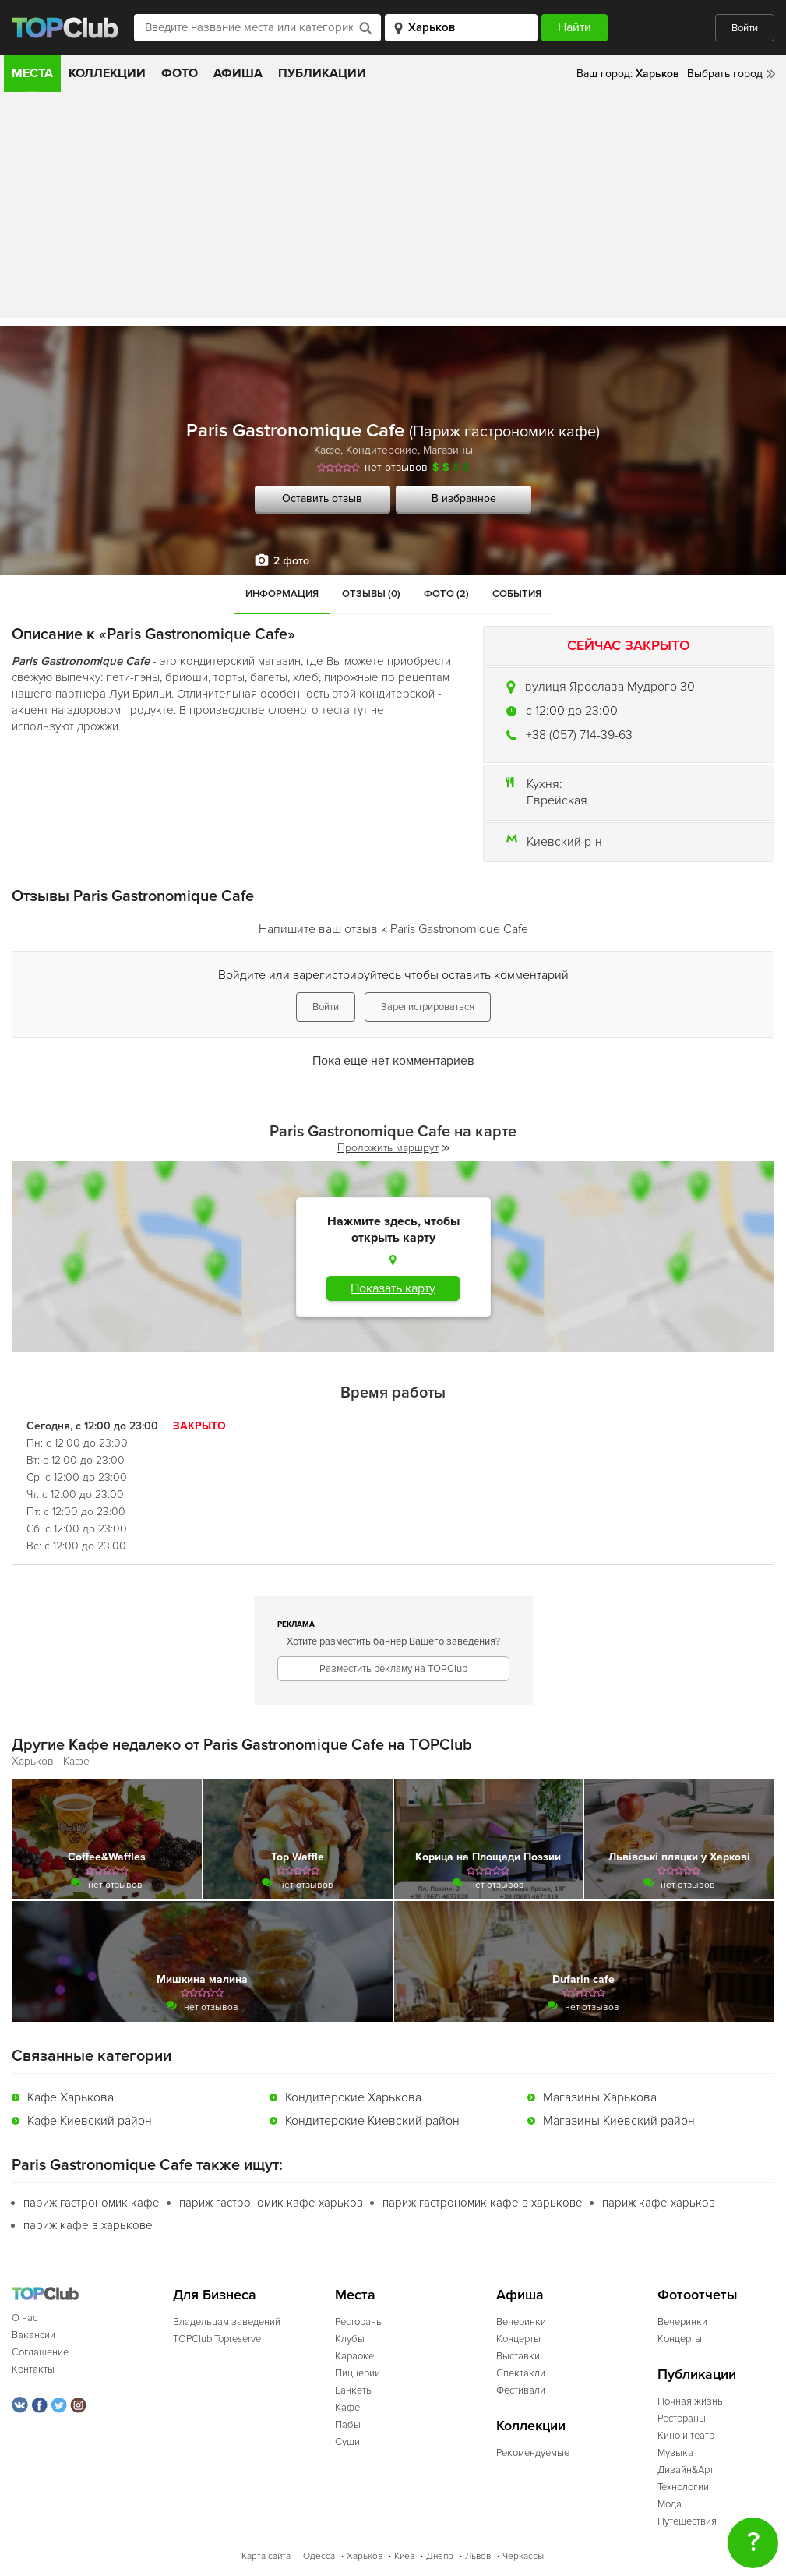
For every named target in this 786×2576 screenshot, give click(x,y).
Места (32, 73)
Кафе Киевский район (89, 2121)
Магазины (448, 450)
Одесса (319, 2556)
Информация (282, 594)
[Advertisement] (393, 209)
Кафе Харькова (70, 2097)
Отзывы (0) (371, 594)
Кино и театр (685, 2435)
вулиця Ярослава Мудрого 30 (610, 686)
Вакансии (33, 2335)
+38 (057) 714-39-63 (579, 735)
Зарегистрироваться (427, 1007)
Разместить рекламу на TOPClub (393, 1669)
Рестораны (359, 2322)
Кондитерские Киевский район (372, 2121)
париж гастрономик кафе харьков (271, 2203)
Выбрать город (725, 73)
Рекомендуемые (532, 2453)
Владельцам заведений (226, 2322)
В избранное (464, 498)
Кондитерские (382, 450)
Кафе (327, 450)
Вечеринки (521, 2322)
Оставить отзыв (322, 498)
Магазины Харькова (600, 2097)
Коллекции (107, 73)
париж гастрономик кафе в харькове (482, 2203)
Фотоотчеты (697, 2295)
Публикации (322, 73)
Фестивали (520, 2390)
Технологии (683, 2487)
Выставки (518, 2356)
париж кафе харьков (658, 2203)
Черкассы (523, 2556)
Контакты (33, 2369)
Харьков (364, 2556)
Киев (404, 2556)
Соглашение (40, 2352)
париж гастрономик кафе (91, 2203)
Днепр (439, 2556)
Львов (478, 2556)
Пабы (348, 2425)
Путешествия (687, 2521)
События (516, 594)
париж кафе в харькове (88, 2225)
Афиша (238, 73)
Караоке (354, 2356)
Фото (179, 73)
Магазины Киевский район (619, 2121)
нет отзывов (396, 467)
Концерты (518, 2339)
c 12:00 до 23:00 (572, 711)
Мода (669, 2504)
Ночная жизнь (690, 2401)
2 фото (291, 560)
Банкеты (354, 2390)
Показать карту (393, 1288)
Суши (347, 2442)
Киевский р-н (564, 842)
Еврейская (557, 800)
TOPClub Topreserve (217, 2339)
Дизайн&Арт (685, 2470)
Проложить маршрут (393, 1147)
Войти (744, 28)
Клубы (350, 2339)
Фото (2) (446, 594)
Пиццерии (357, 2373)
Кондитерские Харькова (353, 2097)
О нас (24, 2318)
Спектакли (520, 2373)
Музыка (675, 2453)
